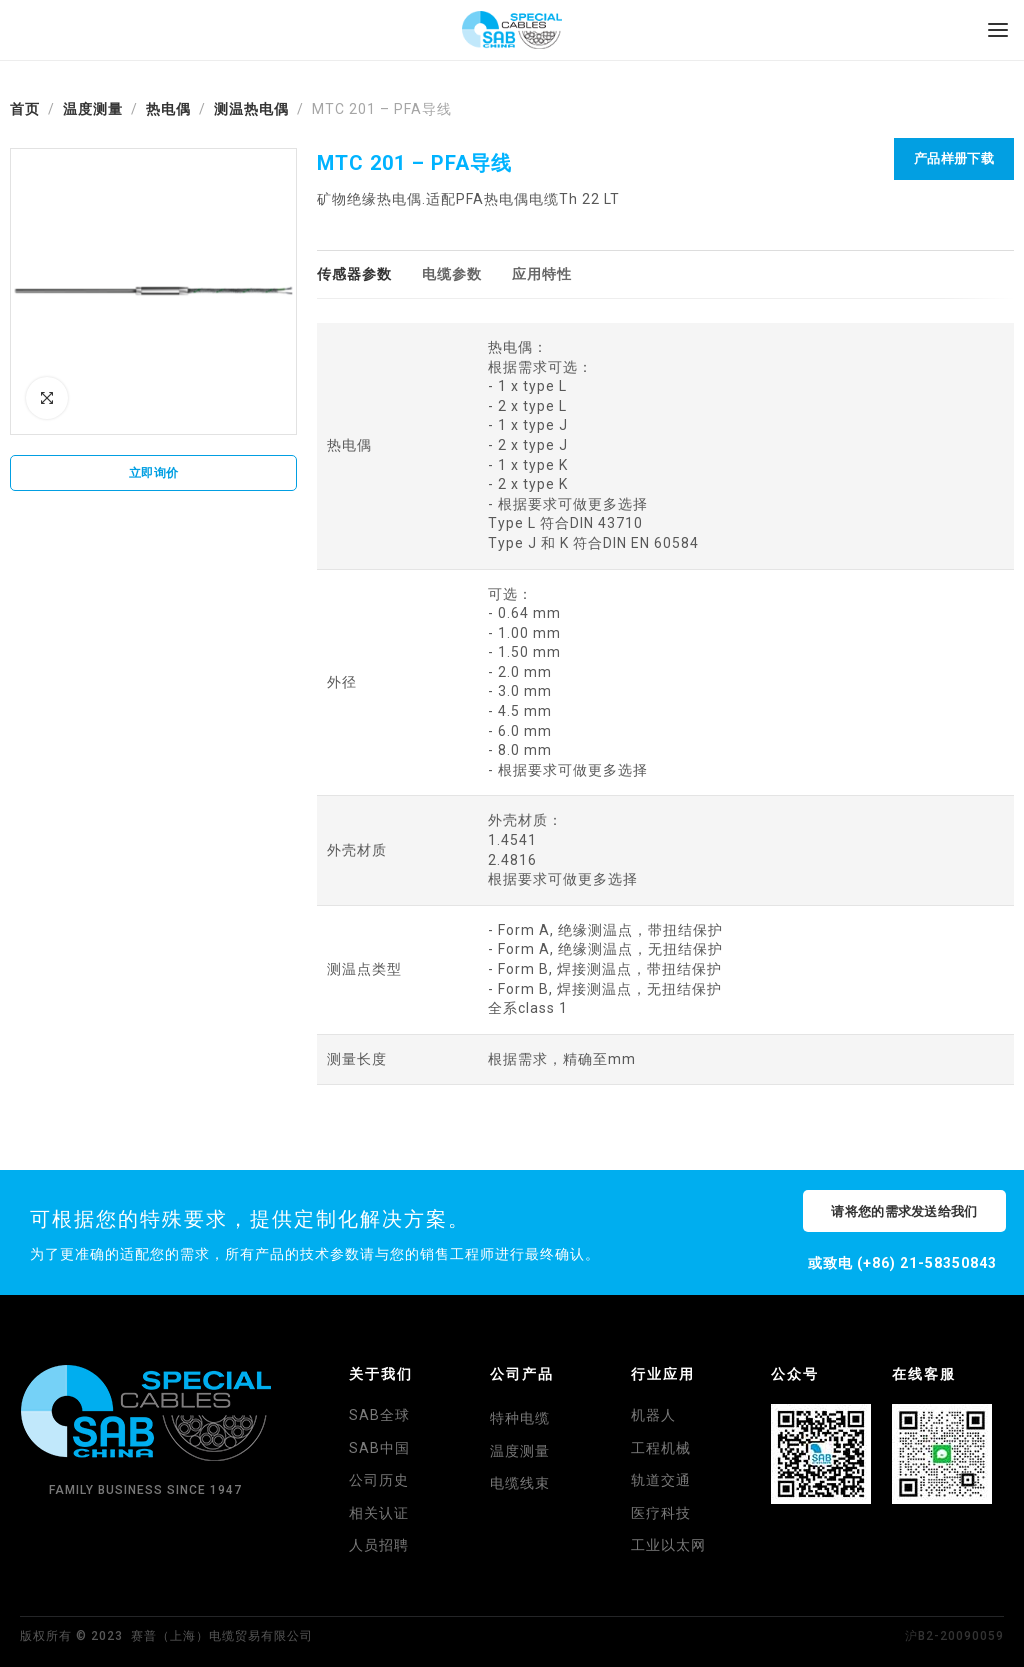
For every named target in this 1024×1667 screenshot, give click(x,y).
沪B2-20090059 (954, 1636)
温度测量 (93, 109)
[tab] (354, 274)
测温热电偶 (251, 109)
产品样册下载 (954, 158)
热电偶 (168, 109)
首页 (25, 109)
